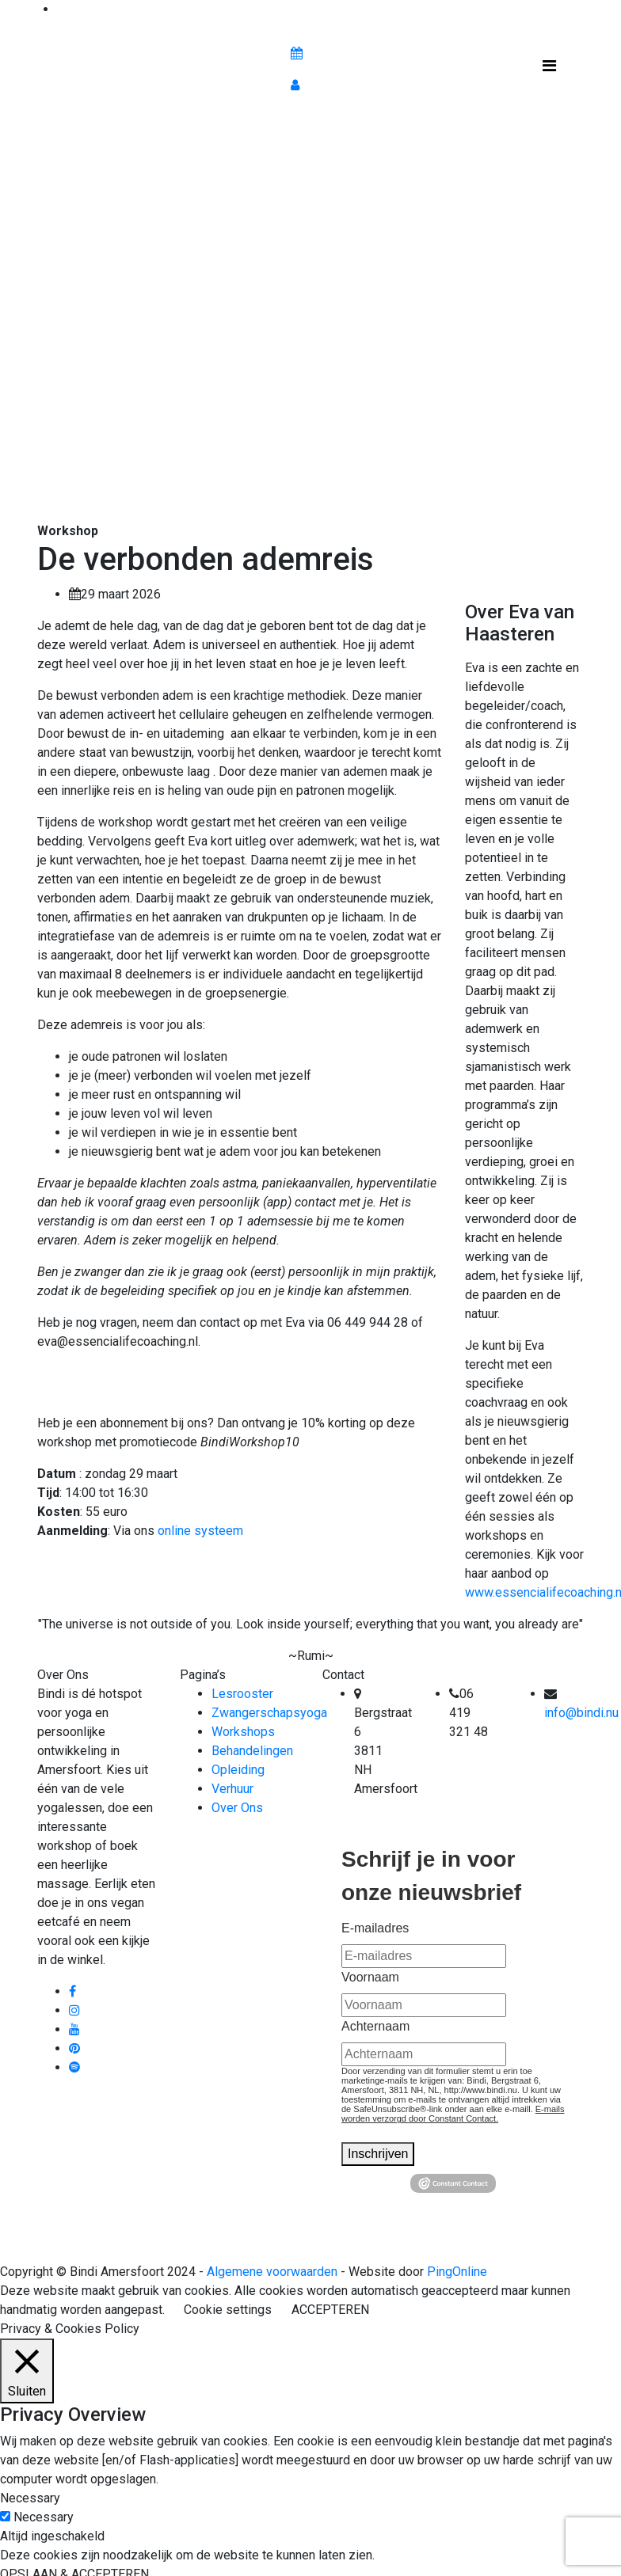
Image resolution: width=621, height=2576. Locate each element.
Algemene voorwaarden (272, 2271)
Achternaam (375, 2026)
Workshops (243, 1731)
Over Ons (237, 1807)
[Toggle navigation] (549, 69)
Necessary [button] (30, 2498)
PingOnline (457, 2271)
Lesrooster (242, 1693)
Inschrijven (378, 2153)
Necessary (43, 2517)
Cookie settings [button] (228, 2309)
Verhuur (232, 1788)
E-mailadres (375, 1928)
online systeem (200, 1530)
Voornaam (370, 1977)
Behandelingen (252, 1750)
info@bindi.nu (581, 1712)
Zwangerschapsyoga (269, 1712)
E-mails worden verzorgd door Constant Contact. (452, 2113)
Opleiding (238, 1769)
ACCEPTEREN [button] (330, 2309)
